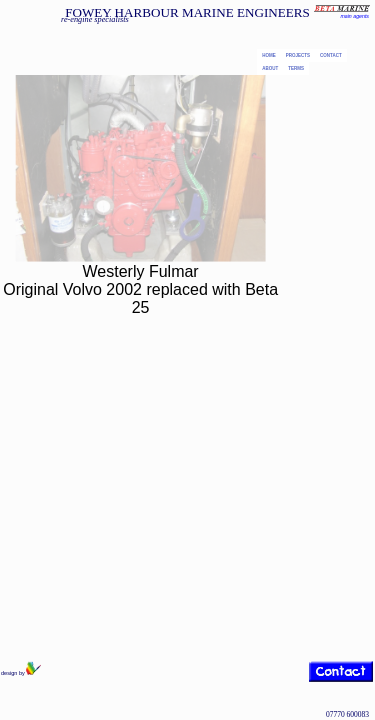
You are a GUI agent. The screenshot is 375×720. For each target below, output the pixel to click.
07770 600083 (347, 714)
